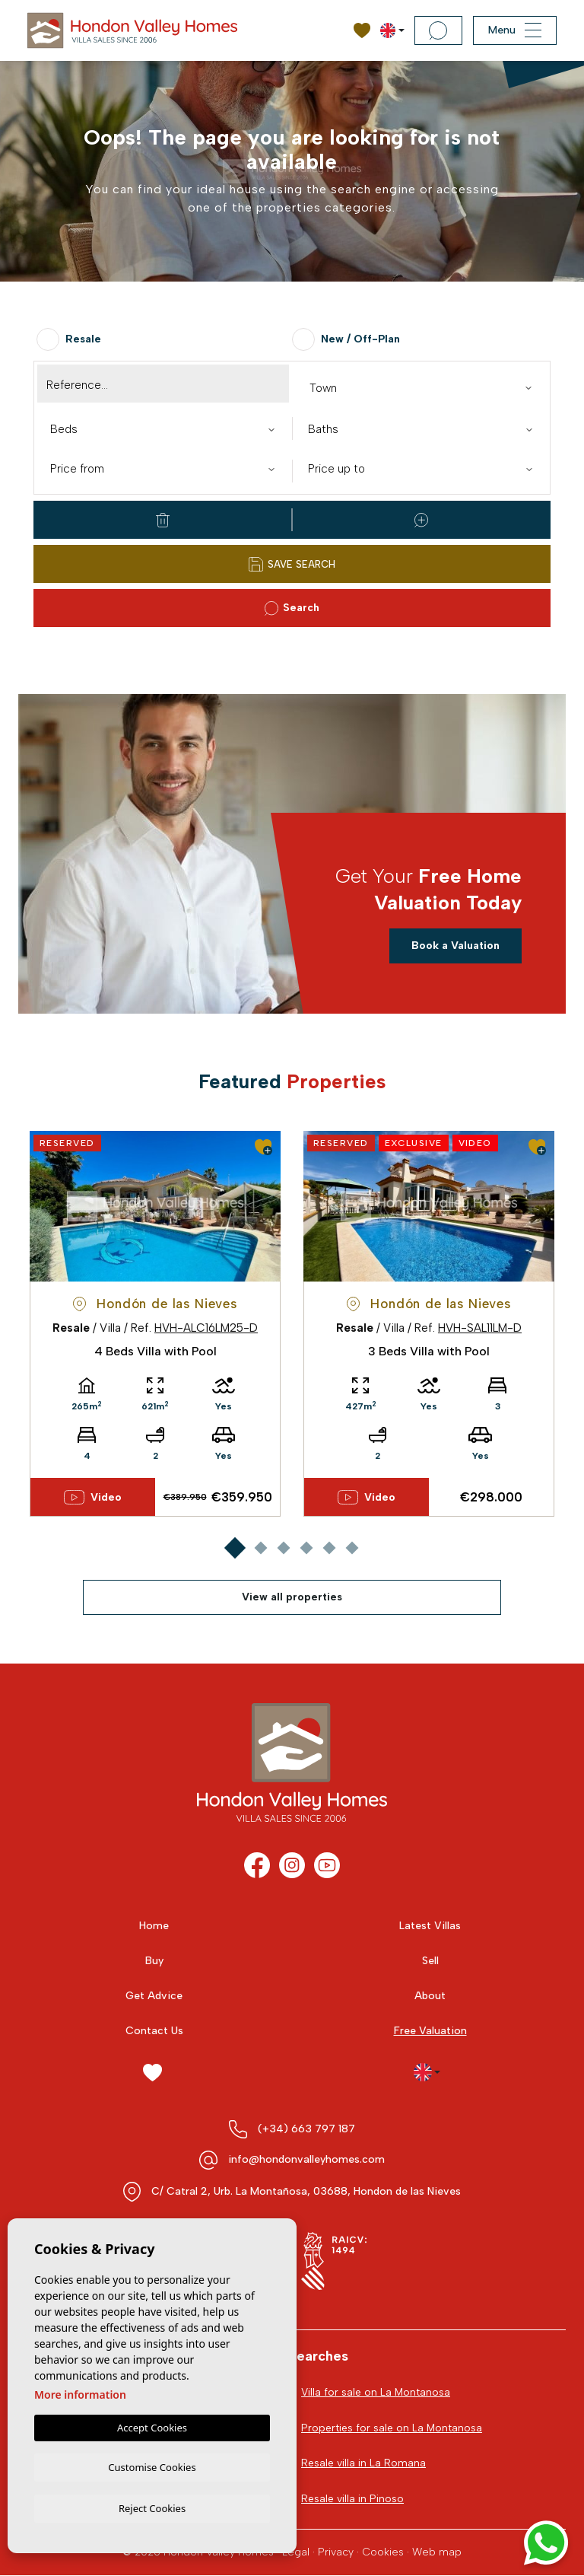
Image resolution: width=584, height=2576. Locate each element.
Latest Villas (430, 1925)
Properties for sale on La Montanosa (392, 2428)
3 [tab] (283, 1547)
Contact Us (154, 2030)
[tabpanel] (155, 1324)
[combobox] (421, 387)
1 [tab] (234, 1547)
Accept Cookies (152, 2425)
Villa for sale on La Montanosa (376, 2392)
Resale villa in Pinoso (352, 2499)
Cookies (383, 2552)
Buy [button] (154, 1960)
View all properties (292, 1596)
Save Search (292, 564)
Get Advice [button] (153, 1995)
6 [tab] (351, 1547)
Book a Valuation (455, 945)
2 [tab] (260, 1547)
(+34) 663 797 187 (306, 2128)
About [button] (430, 1995)
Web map (437, 2552)
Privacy (336, 2552)
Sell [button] (430, 1960)
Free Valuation (430, 2030)
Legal (295, 2552)
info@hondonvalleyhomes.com (306, 2159)
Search (292, 608)
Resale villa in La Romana (363, 2463)
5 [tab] (328, 1547)
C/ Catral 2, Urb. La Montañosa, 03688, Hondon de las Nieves (306, 2191)
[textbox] (424, 388)
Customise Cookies (151, 2466)
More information (80, 2392)
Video (92, 1497)
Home (154, 1925)
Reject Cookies (152, 2507)
